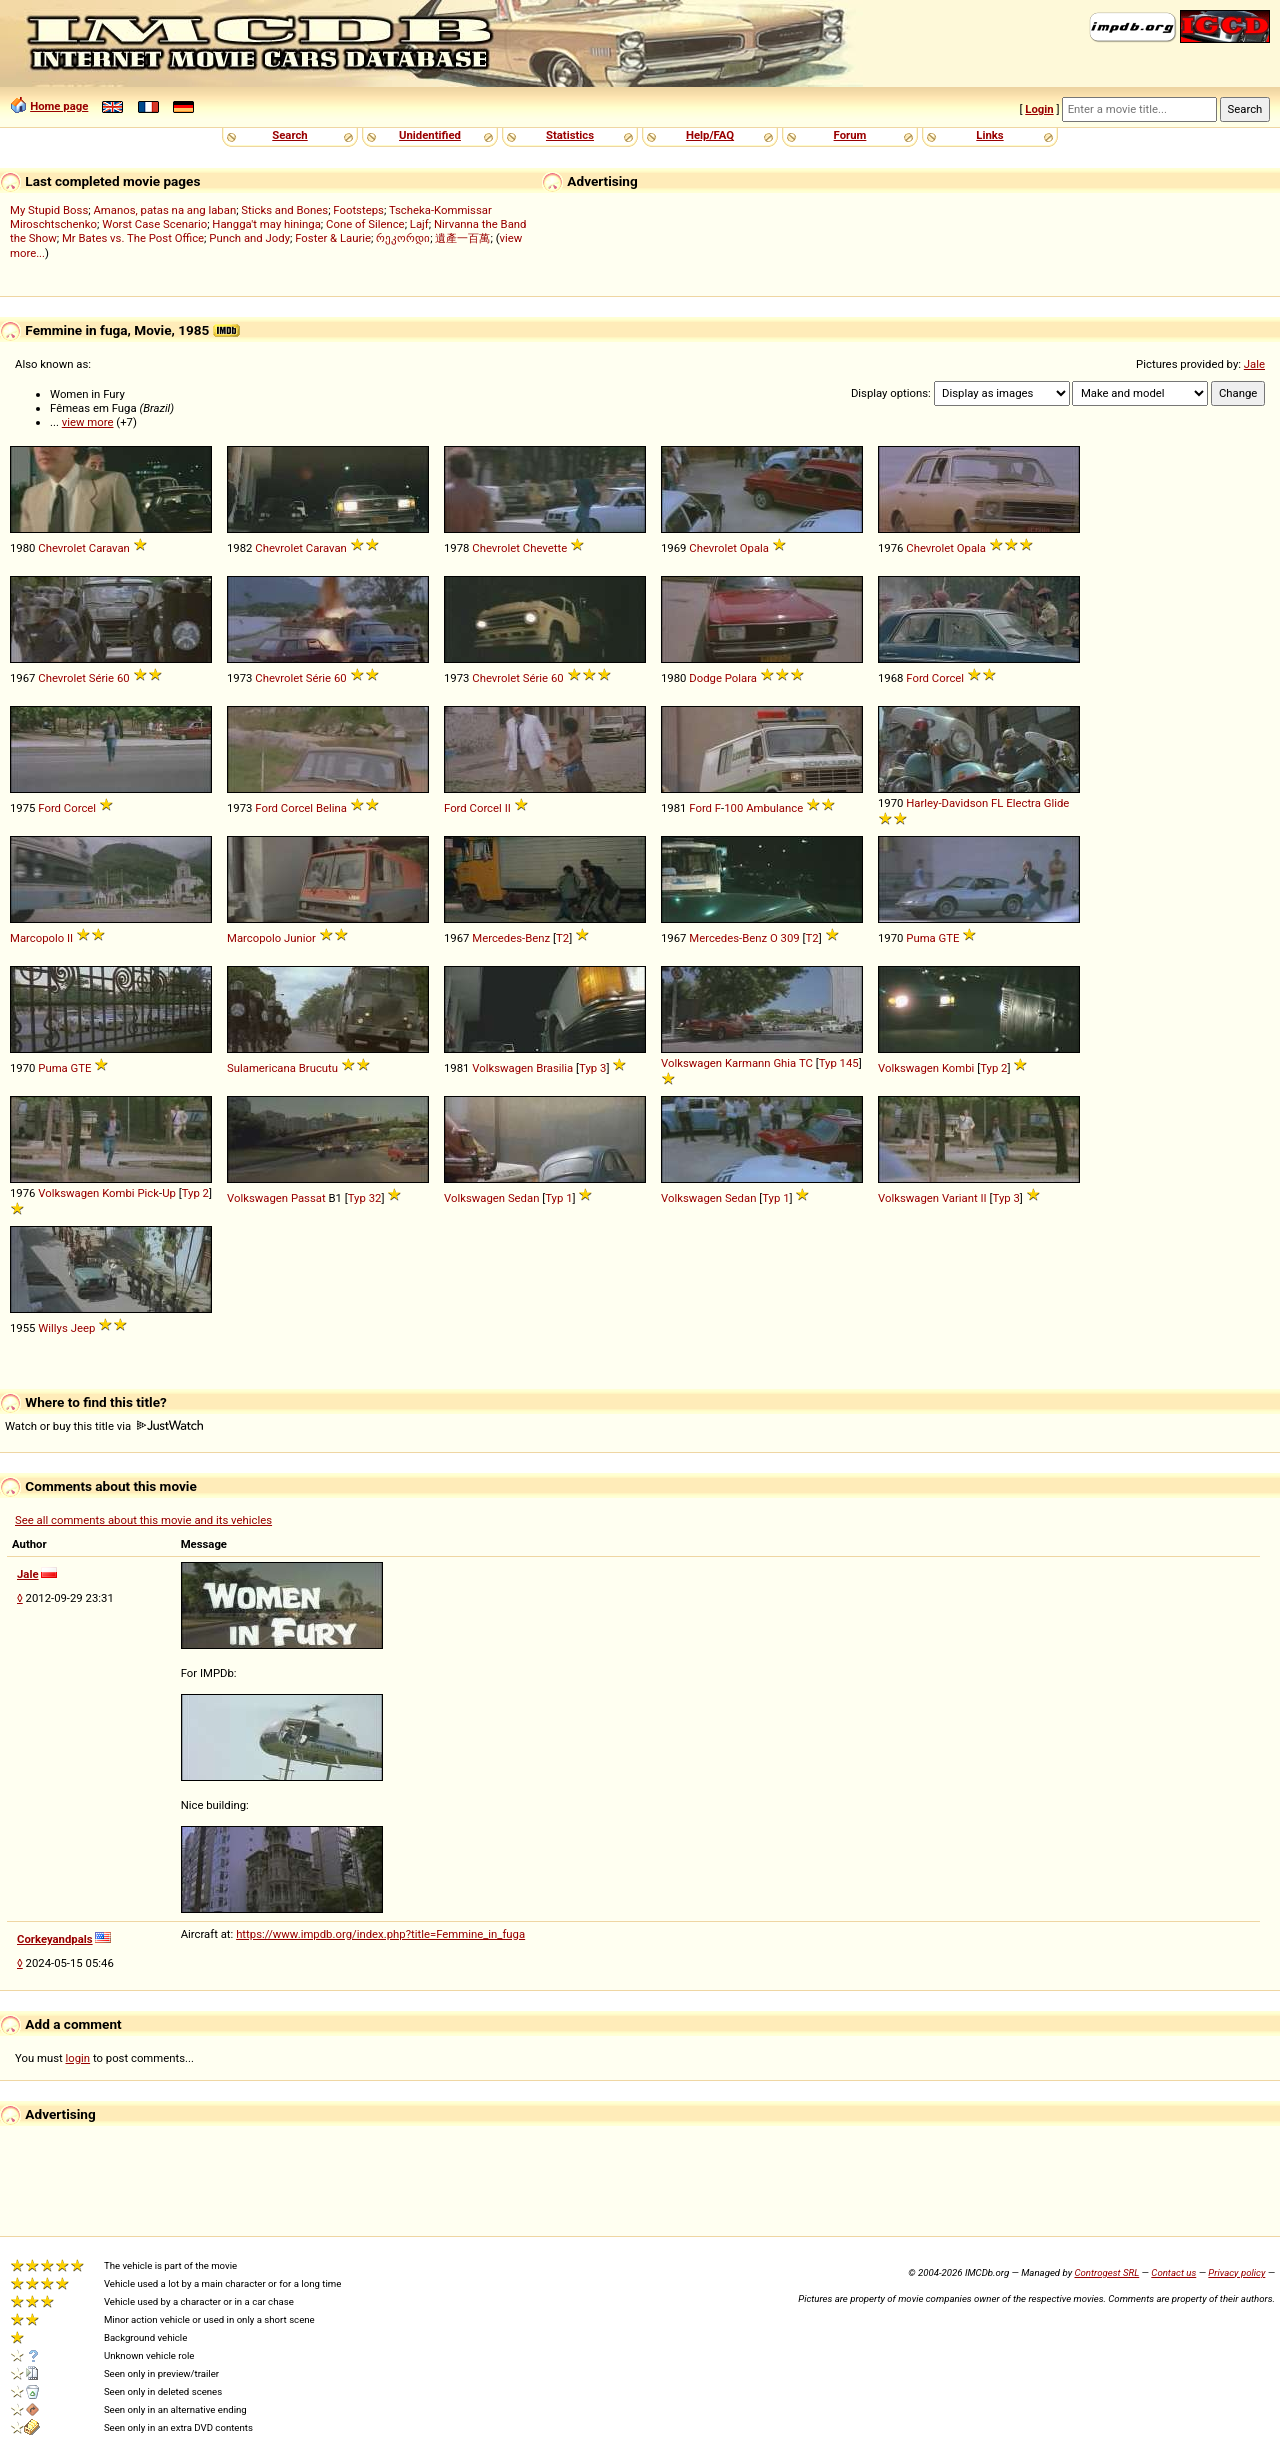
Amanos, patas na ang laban (164, 210)
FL (997, 803)
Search (289, 135)
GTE (949, 938)
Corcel (948, 678)
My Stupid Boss (49, 210)
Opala (754, 548)
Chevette (545, 548)
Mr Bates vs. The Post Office (133, 238)
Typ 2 (993, 1068)
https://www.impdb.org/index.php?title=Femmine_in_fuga (380, 1934)
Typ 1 (558, 1198)
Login (1039, 109)
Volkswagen (502, 1068)
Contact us (1173, 2272)
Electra (1023, 803)
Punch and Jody (249, 238)
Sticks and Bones (284, 210)
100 (733, 808)
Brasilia (554, 1068)
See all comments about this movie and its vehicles (143, 1520)
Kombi (958, 1068)
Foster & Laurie (333, 238)
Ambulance (774, 808)
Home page (59, 106)
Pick (148, 1193)
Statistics (570, 135)
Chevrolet (62, 548)
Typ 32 (365, 1198)
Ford (917, 678)
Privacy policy (1236, 2272)
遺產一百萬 (462, 238)
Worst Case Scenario (154, 224)
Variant (960, 1198)
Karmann (748, 1063)
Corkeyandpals (55, 1939)
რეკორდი (403, 238)
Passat (308, 1198)
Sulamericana (261, 1068)
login (78, 2058)
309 (790, 938)
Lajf (419, 224)
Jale (1254, 364)
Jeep (83, 1328)
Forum (850, 135)
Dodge (705, 678)
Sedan (524, 1198)
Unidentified (430, 135)
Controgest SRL (1106, 2272)
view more (88, 422)
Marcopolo (37, 938)
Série (101, 678)
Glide (1057, 803)
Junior (300, 938)
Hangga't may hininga (266, 224)
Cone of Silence (365, 224)
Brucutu (318, 1068)
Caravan (109, 548)
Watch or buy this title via (104, 1426)
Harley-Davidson (947, 803)
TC (806, 1063)
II (508, 808)
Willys (53, 1328)
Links (989, 135)
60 (123, 678)
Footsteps (358, 210)
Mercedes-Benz (511, 938)
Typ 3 (592, 1068)
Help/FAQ (710, 135)
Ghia (784, 1063)
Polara (741, 678)
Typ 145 (839, 1063)
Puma (921, 938)
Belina (331, 808)
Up (169, 1193)
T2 (562, 938)
